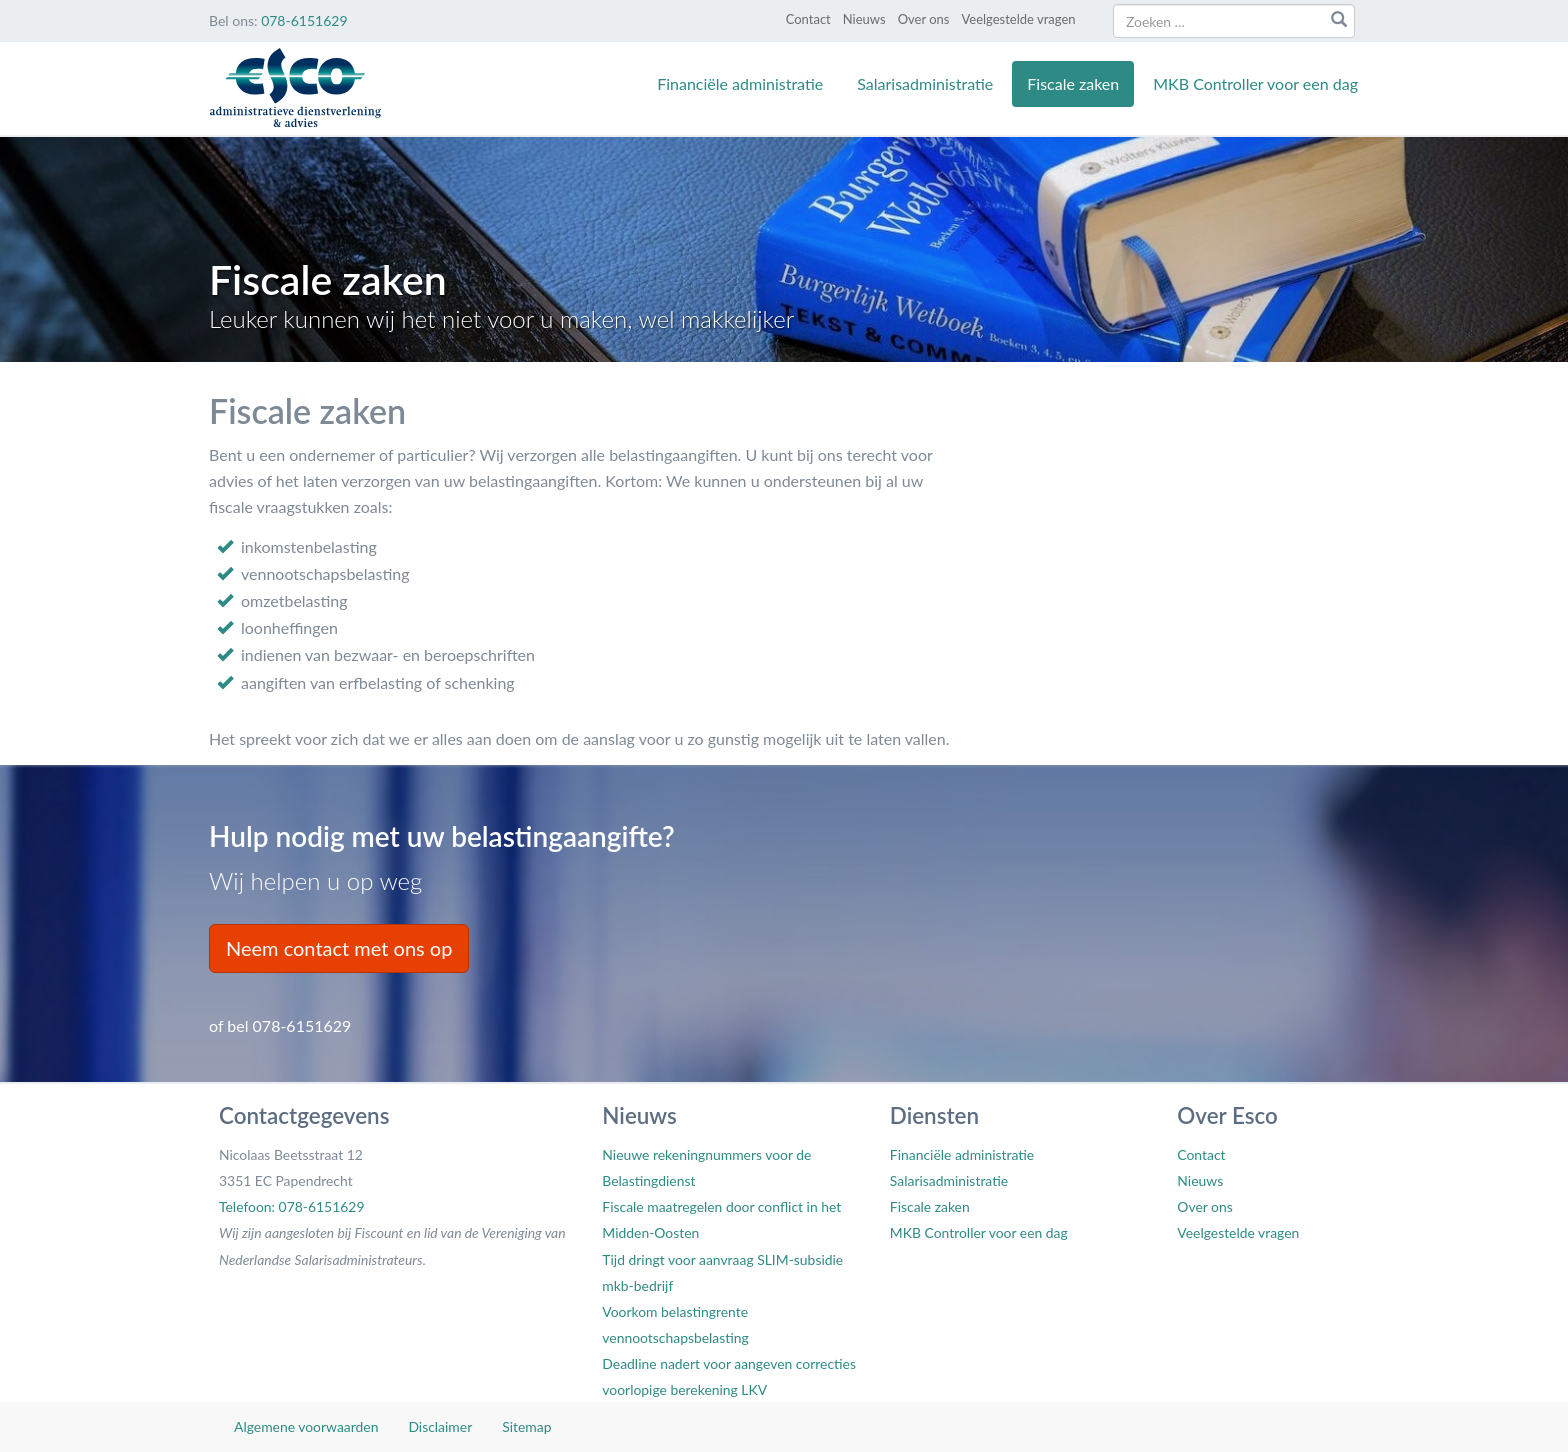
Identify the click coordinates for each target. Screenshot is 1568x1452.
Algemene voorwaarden (306, 1426)
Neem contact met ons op (339, 948)
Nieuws (864, 19)
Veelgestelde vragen (1018, 19)
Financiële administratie (740, 83)
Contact (808, 19)
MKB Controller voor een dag (1255, 83)
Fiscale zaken (1073, 83)
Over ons (924, 19)
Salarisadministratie (925, 83)
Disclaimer (440, 1426)
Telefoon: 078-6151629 (291, 1206)
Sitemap (526, 1426)
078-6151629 (304, 20)
